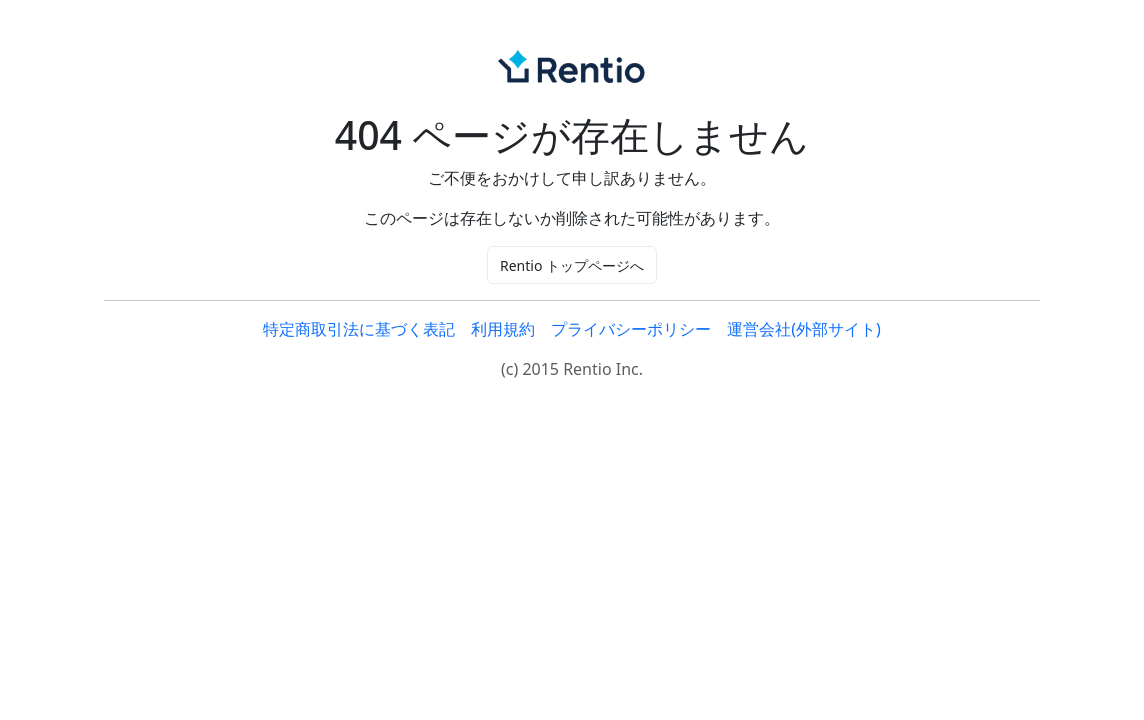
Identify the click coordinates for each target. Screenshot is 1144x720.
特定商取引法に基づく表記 (359, 329)
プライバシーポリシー (631, 329)
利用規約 (503, 329)
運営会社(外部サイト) (804, 329)
